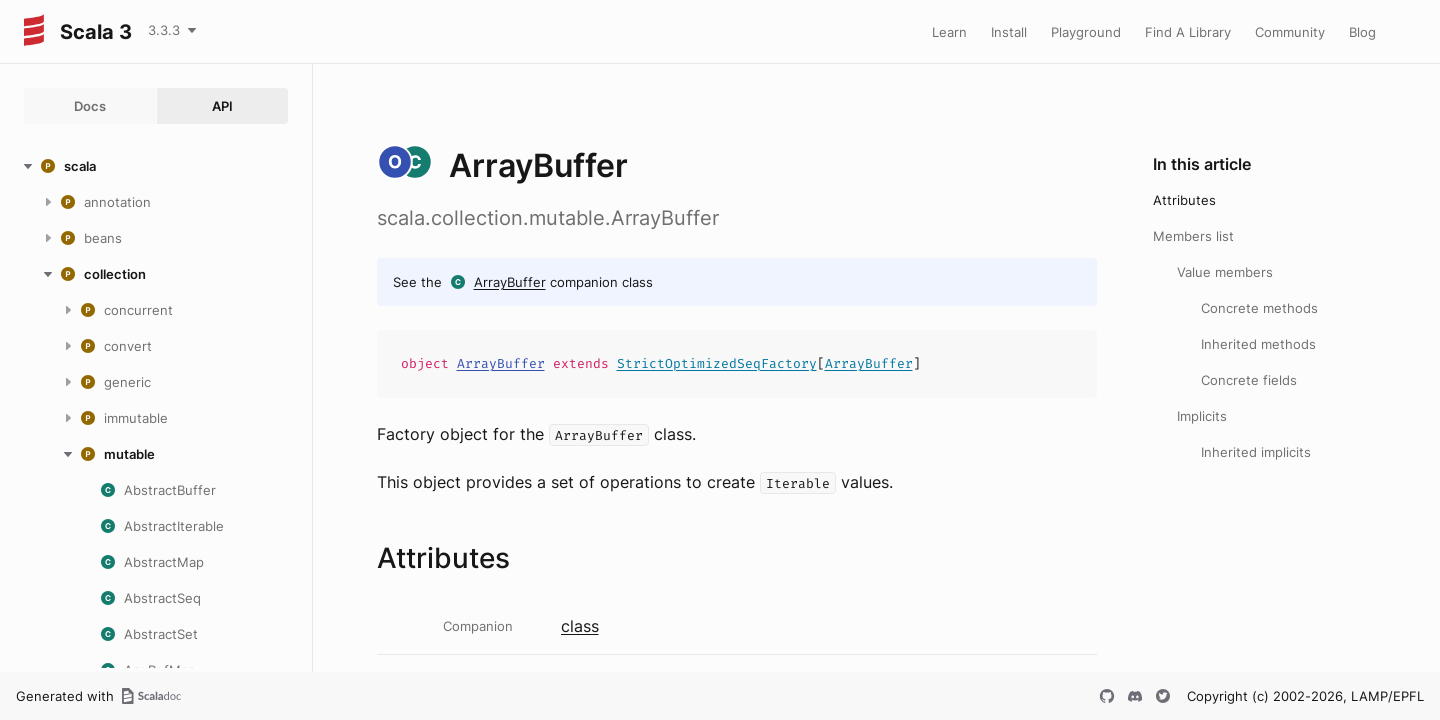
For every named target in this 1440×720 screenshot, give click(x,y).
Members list (1193, 236)
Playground (1086, 32)
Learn (949, 32)
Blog (1362, 32)
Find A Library (1188, 32)
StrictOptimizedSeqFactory (717, 363)
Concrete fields (1249, 380)
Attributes (1184, 200)
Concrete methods (1259, 308)
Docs (90, 106)
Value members (1225, 272)
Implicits (1202, 416)
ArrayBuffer (510, 282)
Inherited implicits (1256, 452)
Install (1009, 32)
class (580, 626)
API (222, 106)
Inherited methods (1258, 344)
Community (1290, 32)
